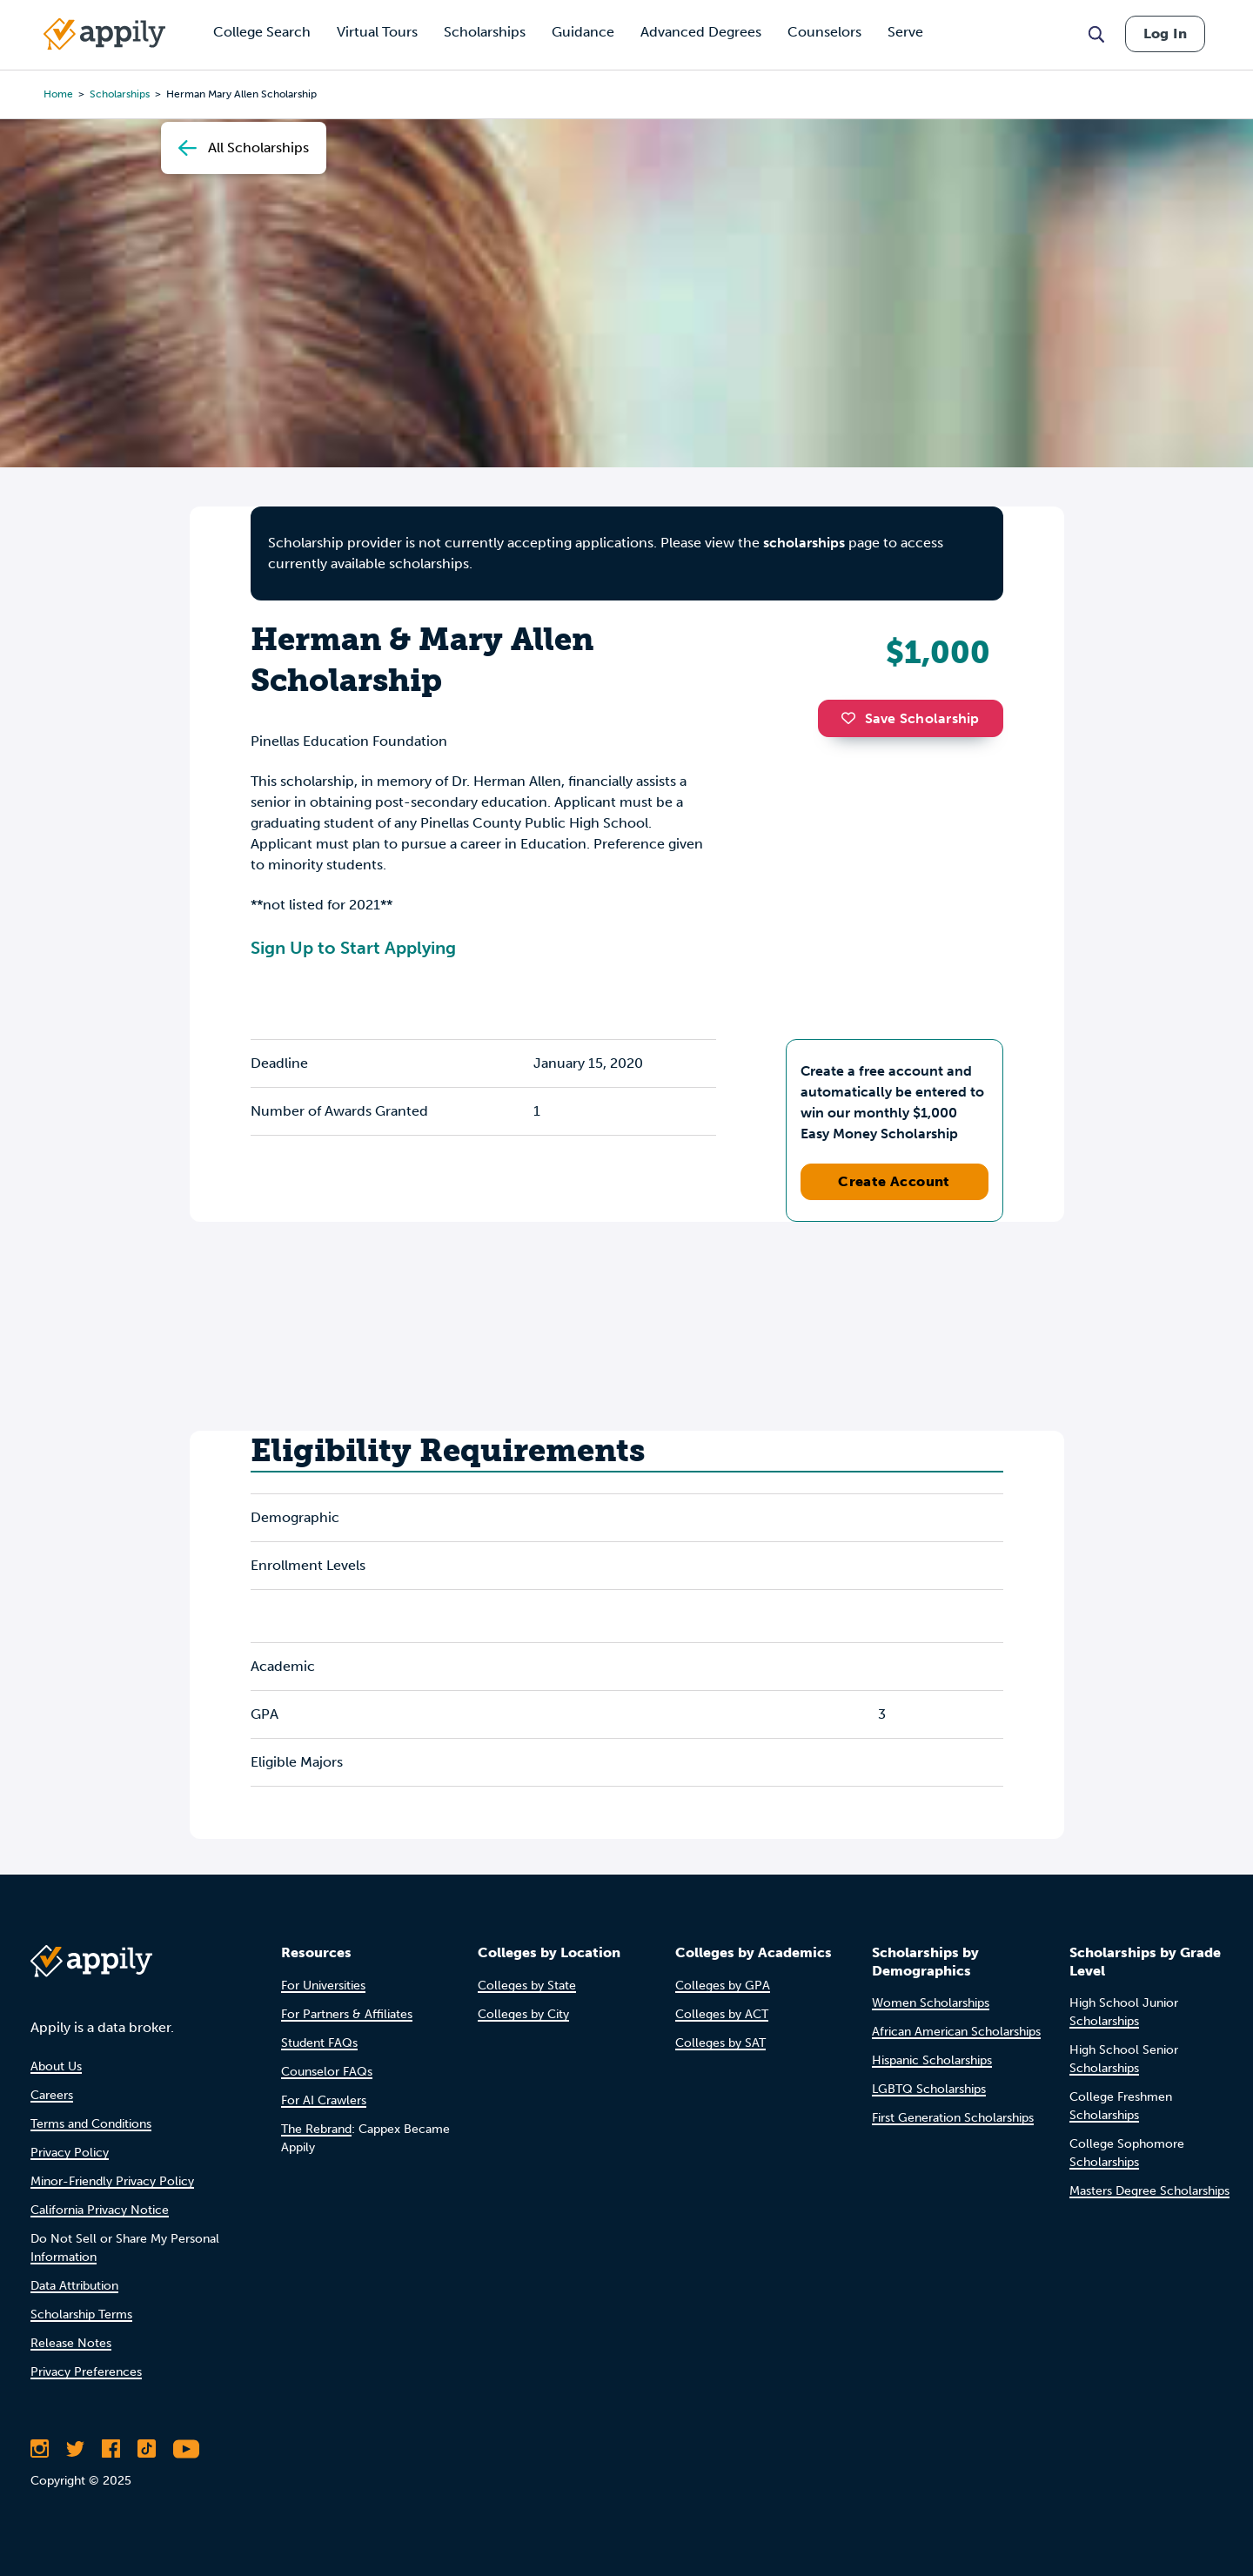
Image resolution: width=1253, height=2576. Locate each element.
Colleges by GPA (722, 1985)
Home (58, 94)
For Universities (323, 1985)
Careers (51, 2095)
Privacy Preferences (86, 2372)
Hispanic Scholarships (932, 2060)
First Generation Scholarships (953, 2117)
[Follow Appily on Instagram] (39, 2449)
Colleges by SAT (720, 2043)
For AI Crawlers (323, 2100)
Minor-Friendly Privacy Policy (112, 2181)
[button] (852, 718)
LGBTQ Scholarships (929, 2089)
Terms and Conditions (90, 2123)
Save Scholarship (910, 718)
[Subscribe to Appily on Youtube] (186, 2449)
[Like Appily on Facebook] (111, 2449)
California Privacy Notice (99, 2210)
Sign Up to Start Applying (353, 947)
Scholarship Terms (81, 2314)
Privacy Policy (69, 2152)
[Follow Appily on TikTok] (146, 2449)
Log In (1165, 33)
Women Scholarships (930, 2003)
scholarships (804, 542)
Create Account (894, 1181)
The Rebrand (316, 2129)
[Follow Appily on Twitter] (75, 2449)
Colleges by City (523, 2014)
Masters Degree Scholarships (1149, 2191)
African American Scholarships (956, 2031)
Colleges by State (527, 1985)
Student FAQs (319, 2043)
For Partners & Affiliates (346, 2014)
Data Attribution (74, 2285)
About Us (56, 2066)
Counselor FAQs (326, 2071)
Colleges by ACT (721, 2014)
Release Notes (70, 2343)
